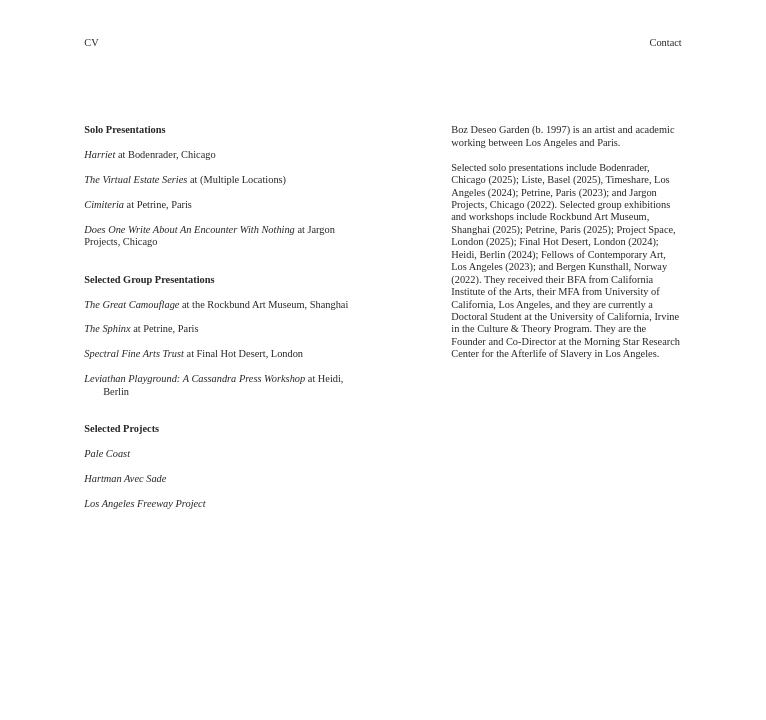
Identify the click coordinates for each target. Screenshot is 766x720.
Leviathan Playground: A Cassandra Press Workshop (194, 378)
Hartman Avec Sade (125, 478)
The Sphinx (107, 328)
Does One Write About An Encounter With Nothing (189, 229)
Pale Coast (107, 453)
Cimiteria (104, 204)
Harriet (99, 154)
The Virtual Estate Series (135, 179)
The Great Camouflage (131, 304)
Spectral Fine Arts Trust (134, 353)
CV (91, 42)
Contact (666, 42)
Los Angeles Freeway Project (144, 503)
